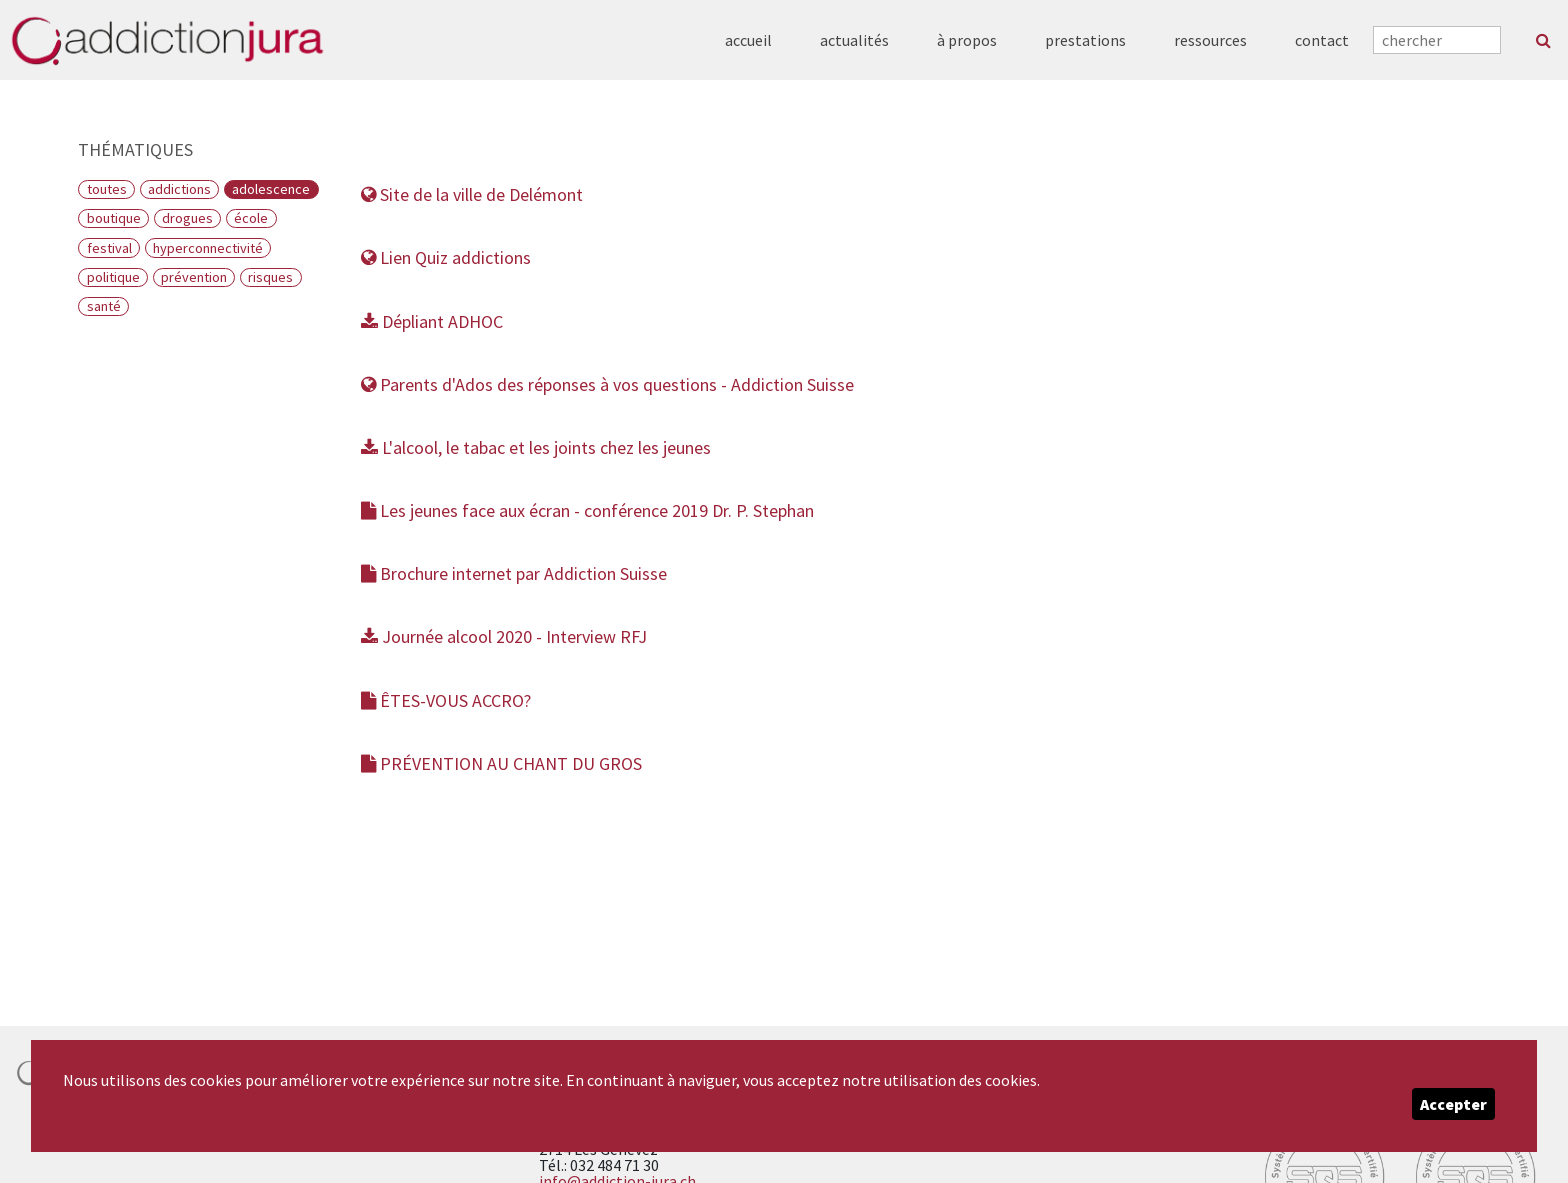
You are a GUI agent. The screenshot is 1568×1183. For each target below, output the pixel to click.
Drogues (187, 218)
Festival (109, 248)
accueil (748, 40)
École (251, 218)
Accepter (1453, 1104)
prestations (1085, 40)
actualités (854, 40)
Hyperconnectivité (208, 248)
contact (1322, 40)
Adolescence (271, 189)
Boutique (114, 218)
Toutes (107, 189)
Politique (113, 277)
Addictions (179, 189)
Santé (104, 306)
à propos (967, 40)
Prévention (194, 277)
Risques (270, 277)
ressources (1210, 40)
